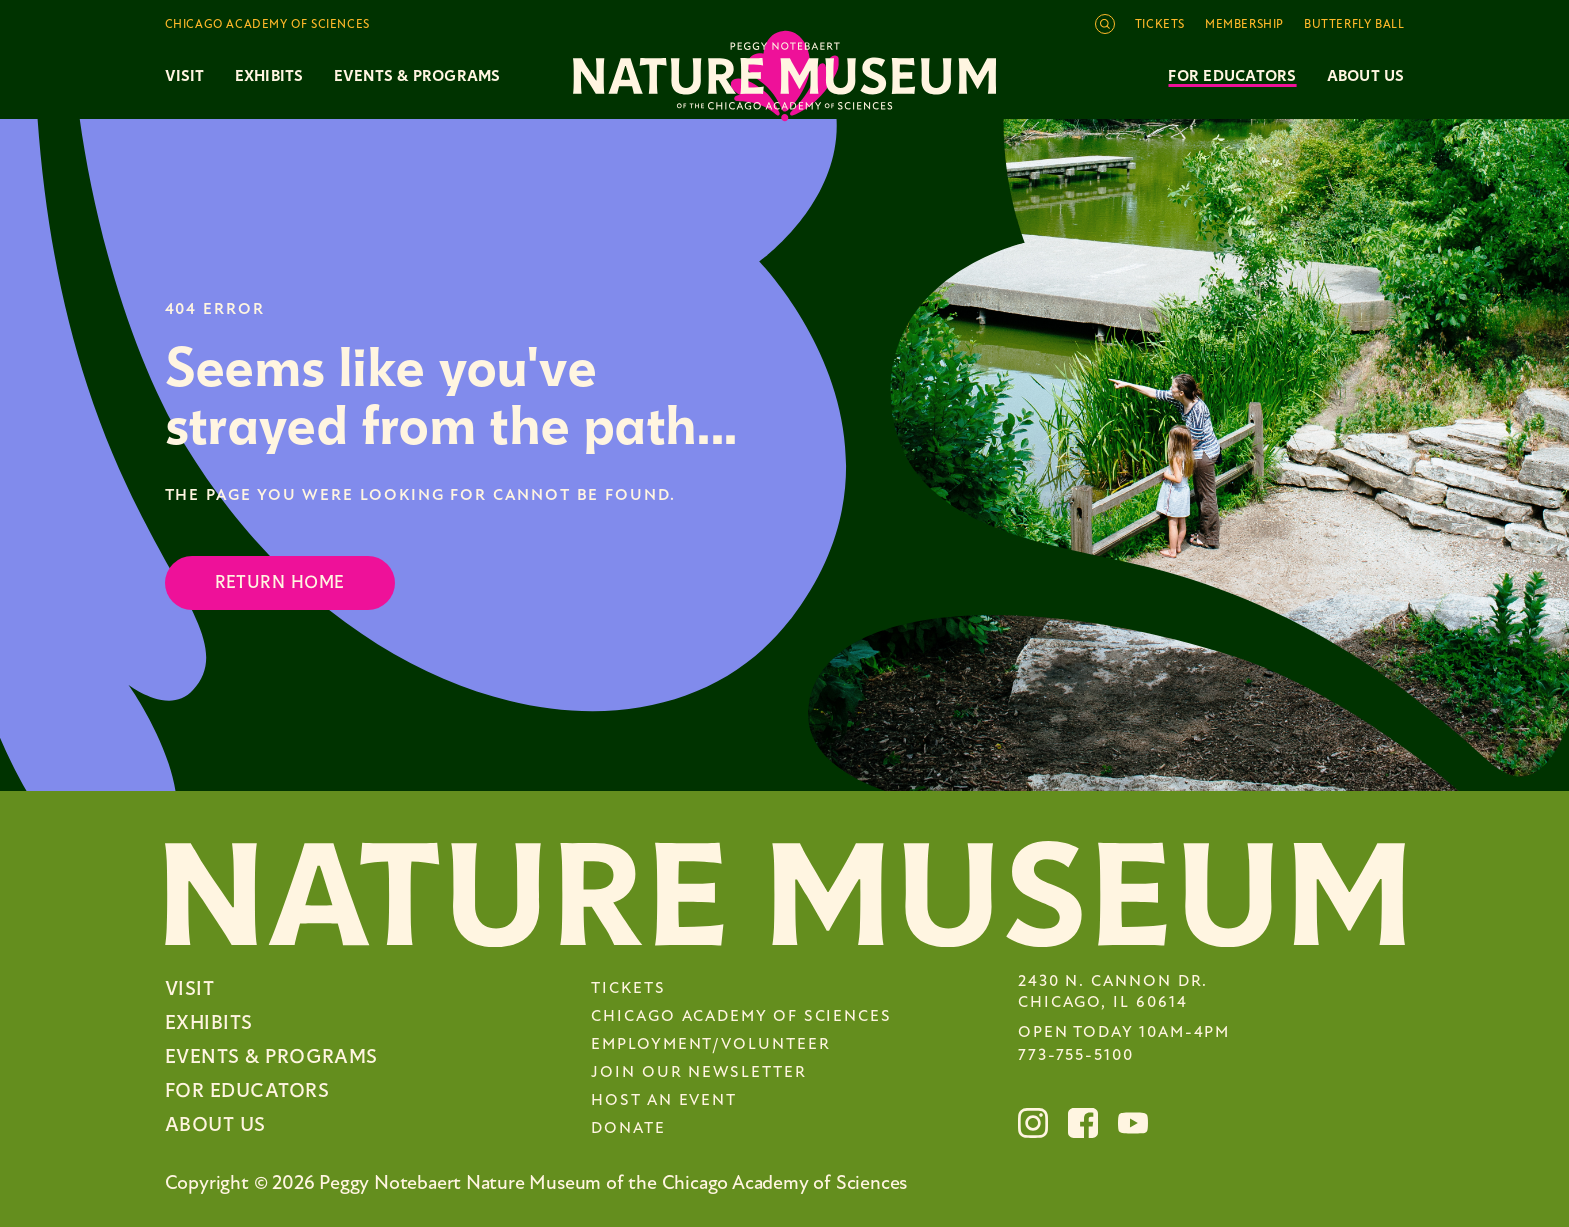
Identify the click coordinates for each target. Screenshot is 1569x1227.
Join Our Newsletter (698, 1073)
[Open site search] (1105, 24)
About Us (1366, 76)
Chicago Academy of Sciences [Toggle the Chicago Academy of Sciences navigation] (267, 25)
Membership (1244, 25)
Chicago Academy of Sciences (741, 1017)
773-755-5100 (1076, 1056)
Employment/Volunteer (710, 1045)
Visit (190, 988)
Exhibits (269, 76)
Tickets (1160, 25)
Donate (628, 1129)
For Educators (1232, 76)
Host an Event (664, 1101)
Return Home (280, 582)
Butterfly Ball (1354, 25)
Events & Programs (271, 1056)
